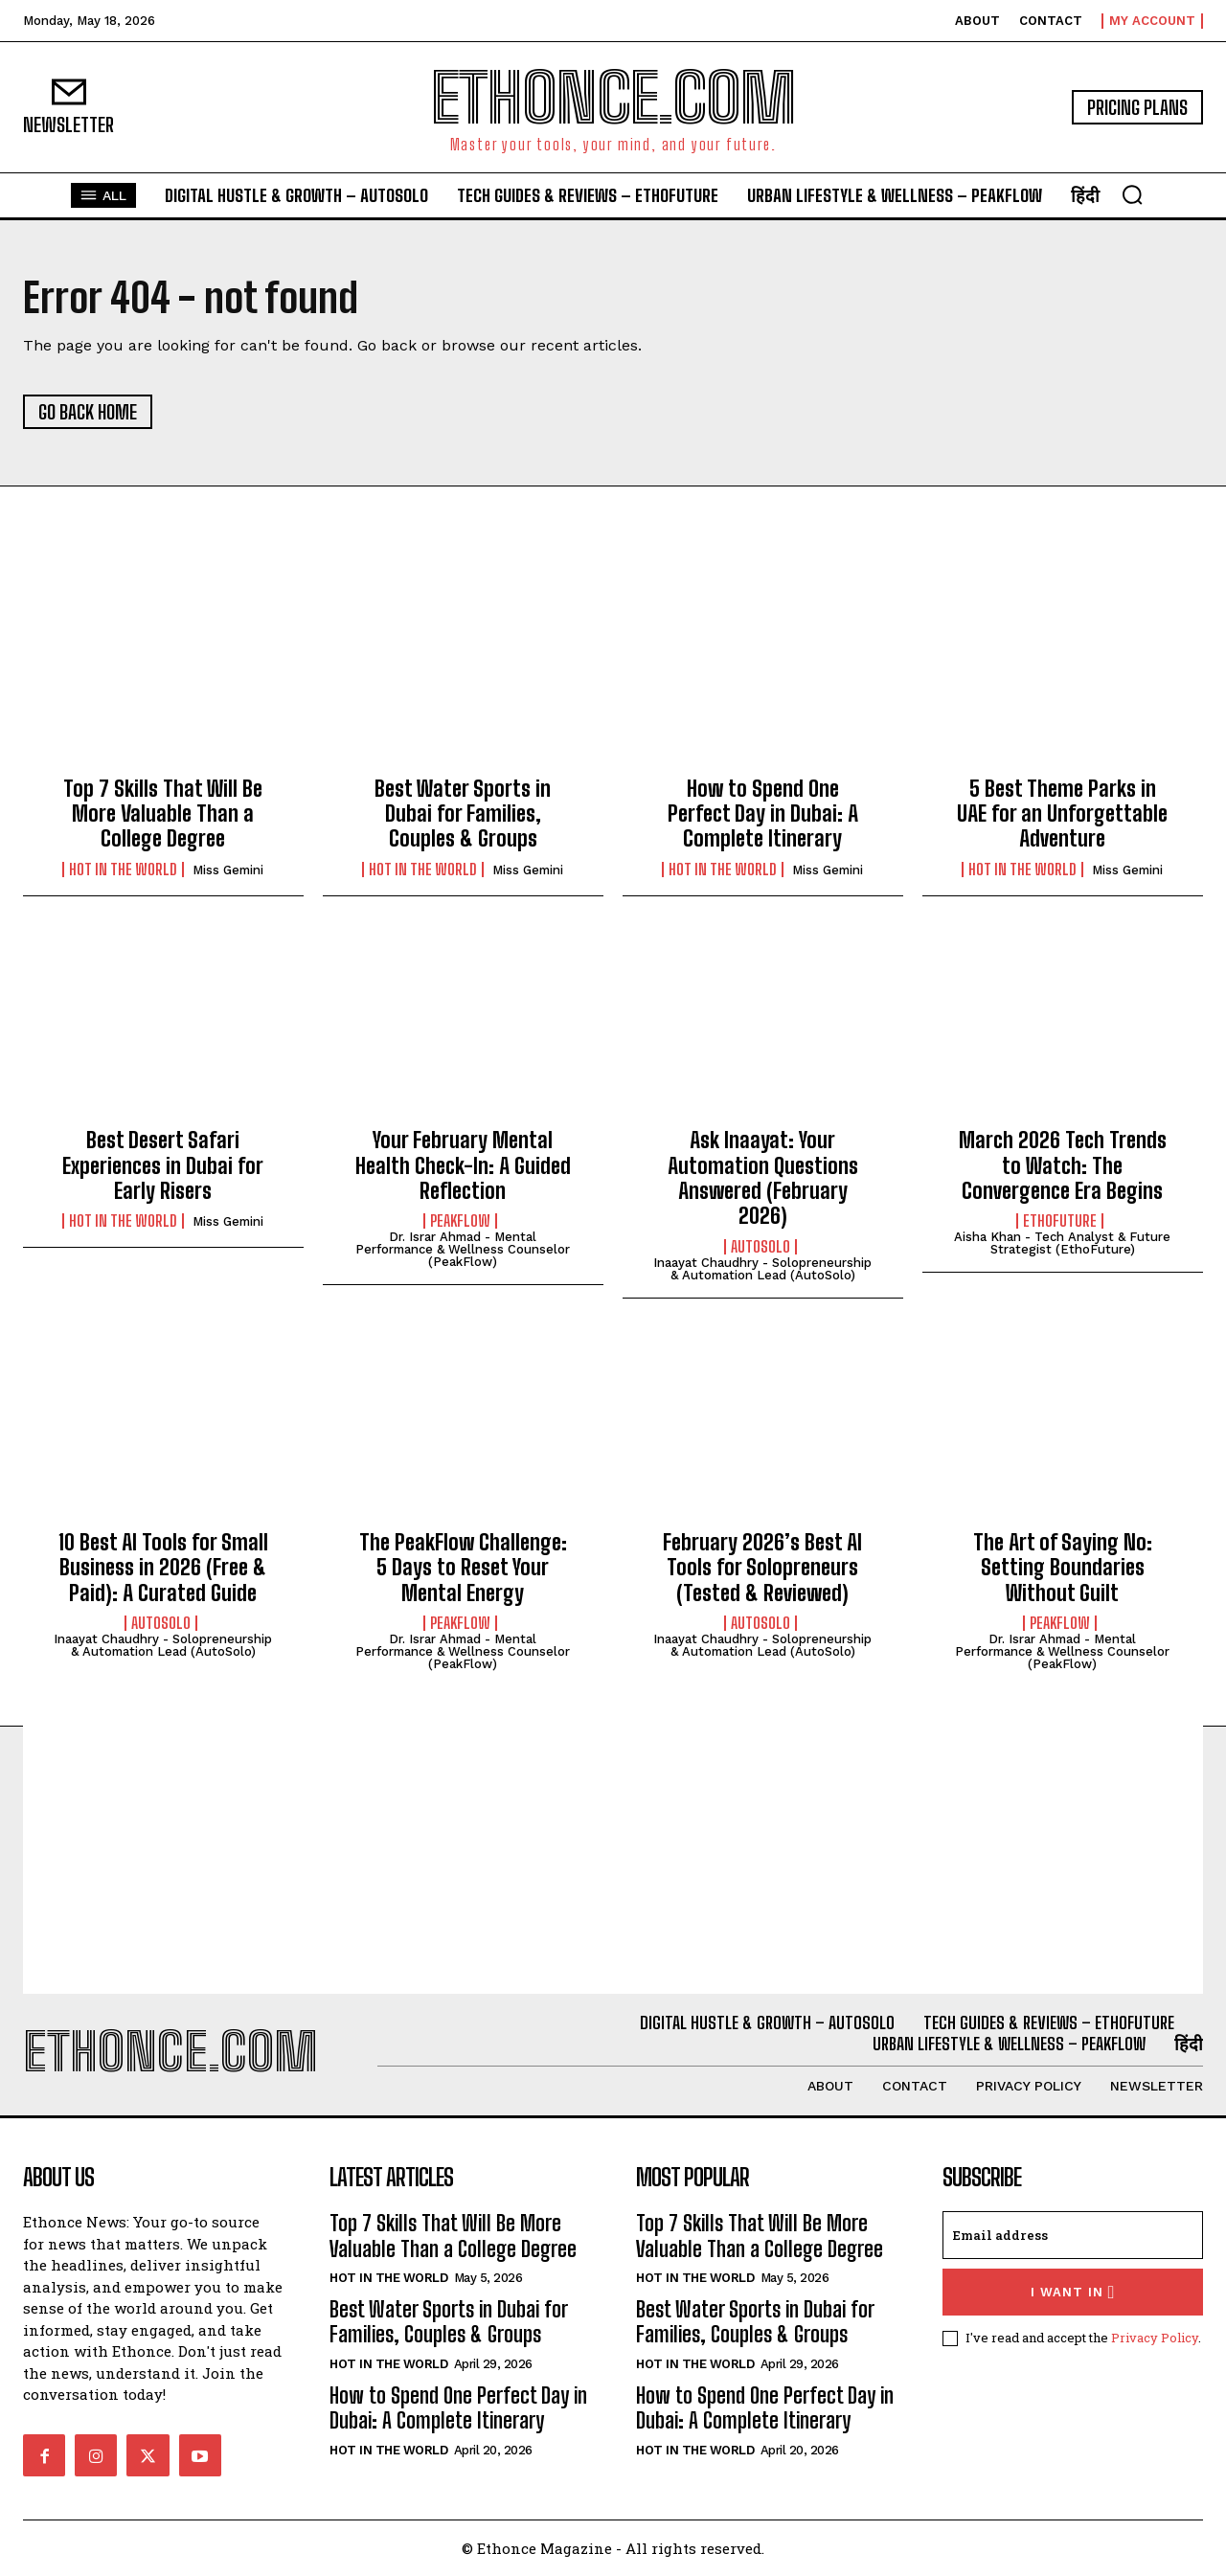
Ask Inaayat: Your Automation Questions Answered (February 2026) (763, 1178)
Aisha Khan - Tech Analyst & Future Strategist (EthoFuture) (1062, 1243)
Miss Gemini (228, 870)
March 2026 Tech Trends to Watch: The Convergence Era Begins (1063, 1165)
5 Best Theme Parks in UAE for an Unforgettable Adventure (1062, 814)
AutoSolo (760, 1246)
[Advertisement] (613, 1860)
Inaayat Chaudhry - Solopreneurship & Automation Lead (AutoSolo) (762, 1268)
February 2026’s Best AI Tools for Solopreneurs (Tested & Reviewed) (762, 1567)
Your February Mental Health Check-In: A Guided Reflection (463, 1165)
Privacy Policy (1154, 2337)
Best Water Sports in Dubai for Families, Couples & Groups (463, 814)
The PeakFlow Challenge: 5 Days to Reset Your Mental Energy (463, 1567)
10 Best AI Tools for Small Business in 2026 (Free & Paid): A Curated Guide (163, 1567)
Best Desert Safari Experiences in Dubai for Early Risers (162, 1165)
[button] (1132, 194)
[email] (1072, 2235)
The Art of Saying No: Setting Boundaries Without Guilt (1062, 1567)
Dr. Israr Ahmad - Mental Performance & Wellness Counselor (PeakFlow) (462, 1249)
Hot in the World (123, 869)
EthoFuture (1060, 1221)
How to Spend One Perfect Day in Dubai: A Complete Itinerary (763, 814)
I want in (1073, 2292)
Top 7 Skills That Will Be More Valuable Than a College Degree (162, 814)
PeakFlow (460, 1221)
